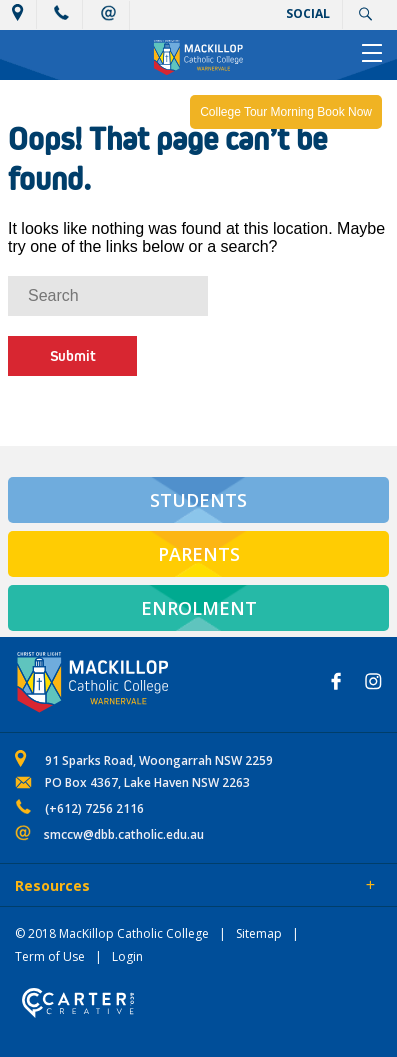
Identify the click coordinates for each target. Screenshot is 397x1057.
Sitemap (259, 933)
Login (127, 956)
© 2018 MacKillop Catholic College (112, 933)
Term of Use (50, 956)
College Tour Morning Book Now (286, 112)
